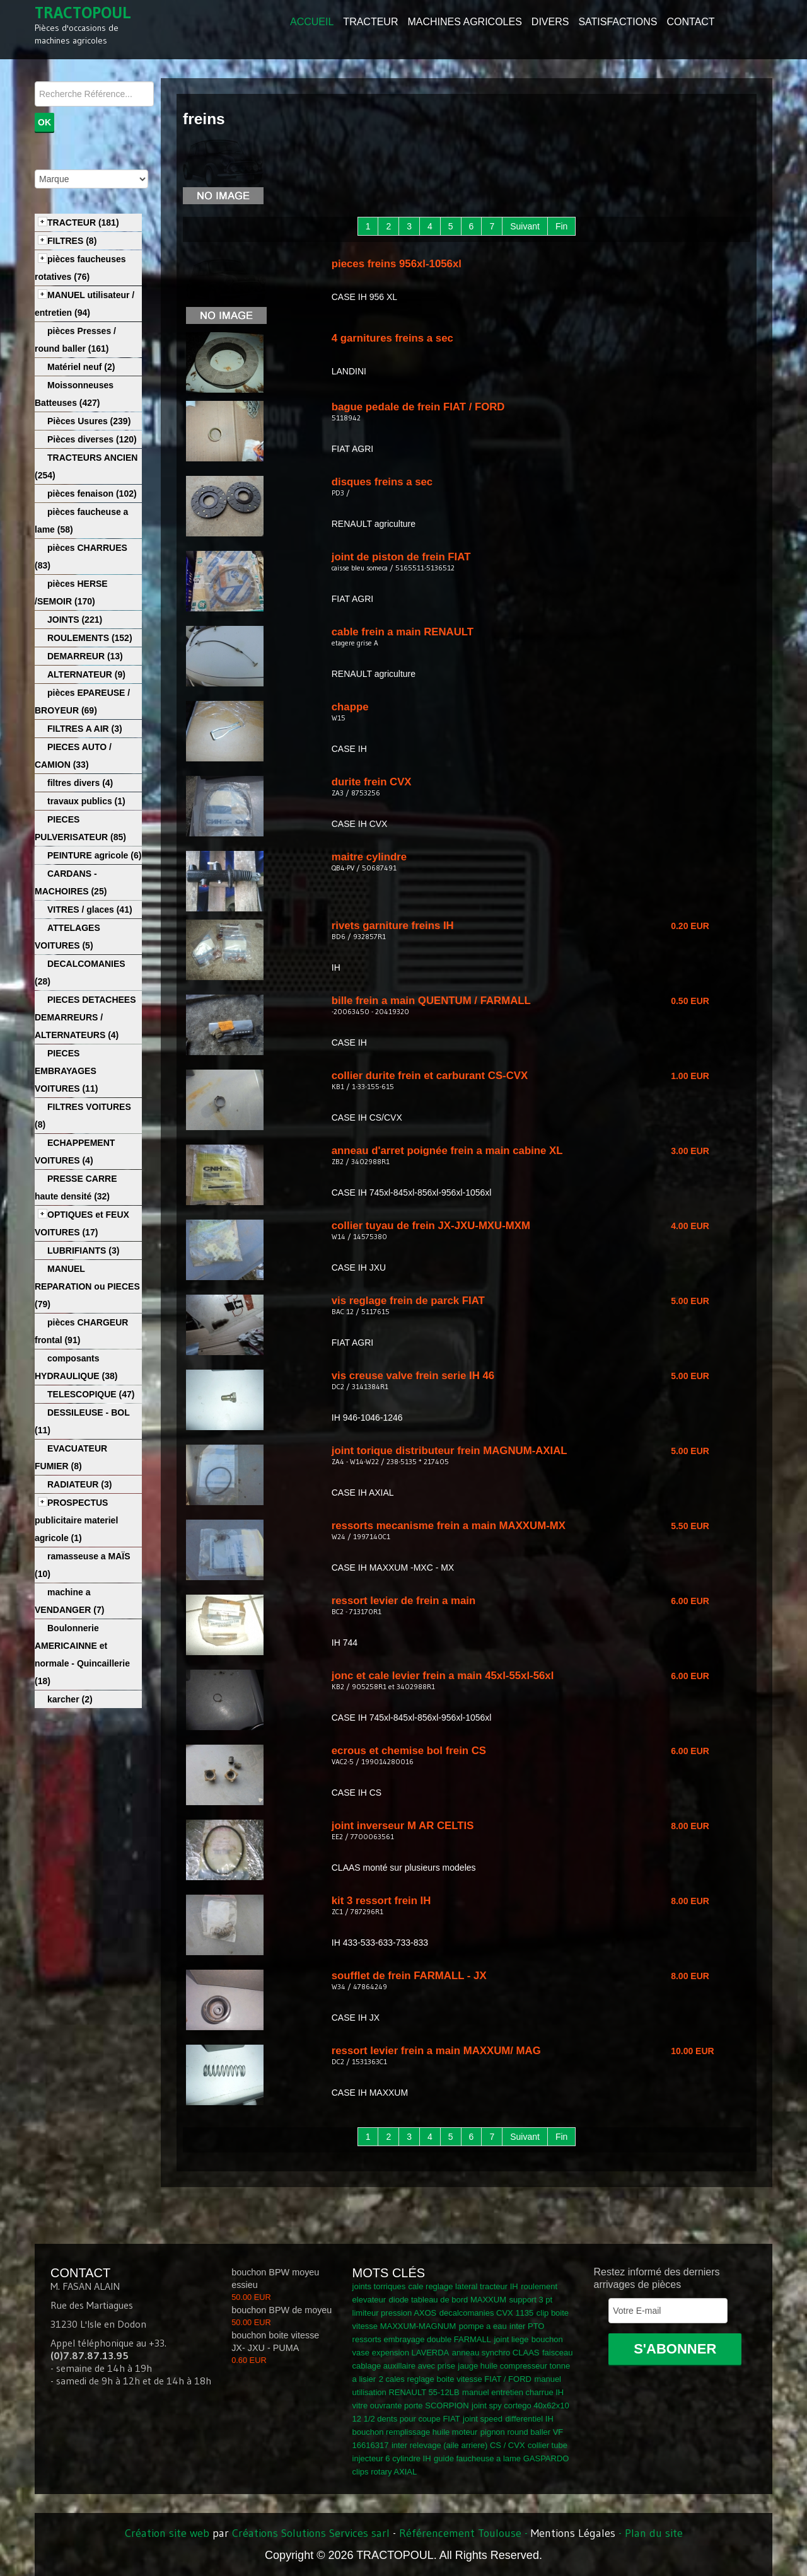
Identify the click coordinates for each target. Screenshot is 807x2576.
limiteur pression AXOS (394, 2313)
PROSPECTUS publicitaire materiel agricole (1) (76, 1520)
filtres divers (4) (80, 783)
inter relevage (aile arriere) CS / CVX (458, 2445)
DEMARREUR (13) (85, 656)
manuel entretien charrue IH (513, 2392)
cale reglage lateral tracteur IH (463, 2286)
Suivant (525, 226)
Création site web (167, 2533)
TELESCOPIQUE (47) (90, 1394)
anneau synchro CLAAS (496, 2352)
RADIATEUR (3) (79, 1484)
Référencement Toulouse (460, 2533)
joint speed (482, 2418)
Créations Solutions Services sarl (311, 2533)
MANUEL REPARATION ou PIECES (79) (87, 1286)
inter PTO (526, 2326)
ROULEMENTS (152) (89, 638)
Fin (561, 226)
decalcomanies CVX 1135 (486, 2313)
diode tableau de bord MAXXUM (447, 2299)
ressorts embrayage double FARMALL (421, 2339)
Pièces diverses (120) (92, 439)
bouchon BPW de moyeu (281, 2310)
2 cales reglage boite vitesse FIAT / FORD (455, 2379)
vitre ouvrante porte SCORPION (410, 2405)
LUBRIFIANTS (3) (83, 1250)
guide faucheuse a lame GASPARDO (501, 2458)
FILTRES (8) (71, 241)
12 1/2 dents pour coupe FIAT (406, 2418)
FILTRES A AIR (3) (84, 729)
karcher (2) (70, 1699)
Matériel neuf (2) (81, 367)
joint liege (511, 2339)
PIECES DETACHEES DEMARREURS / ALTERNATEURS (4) (85, 1017)
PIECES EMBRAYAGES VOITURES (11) (66, 1071)
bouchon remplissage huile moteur (415, 2432)
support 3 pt (530, 2299)
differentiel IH (529, 2418)
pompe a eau (483, 2326)
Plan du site (654, 2533)
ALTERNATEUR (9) (86, 674)
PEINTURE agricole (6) (94, 855)
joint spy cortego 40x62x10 (520, 2405)
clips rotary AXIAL (384, 2471)
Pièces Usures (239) (89, 421)
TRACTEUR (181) (83, 222)
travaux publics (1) (86, 801)
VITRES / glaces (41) (89, 909)
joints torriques (379, 2286)
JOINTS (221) (74, 620)
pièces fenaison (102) (92, 493)
